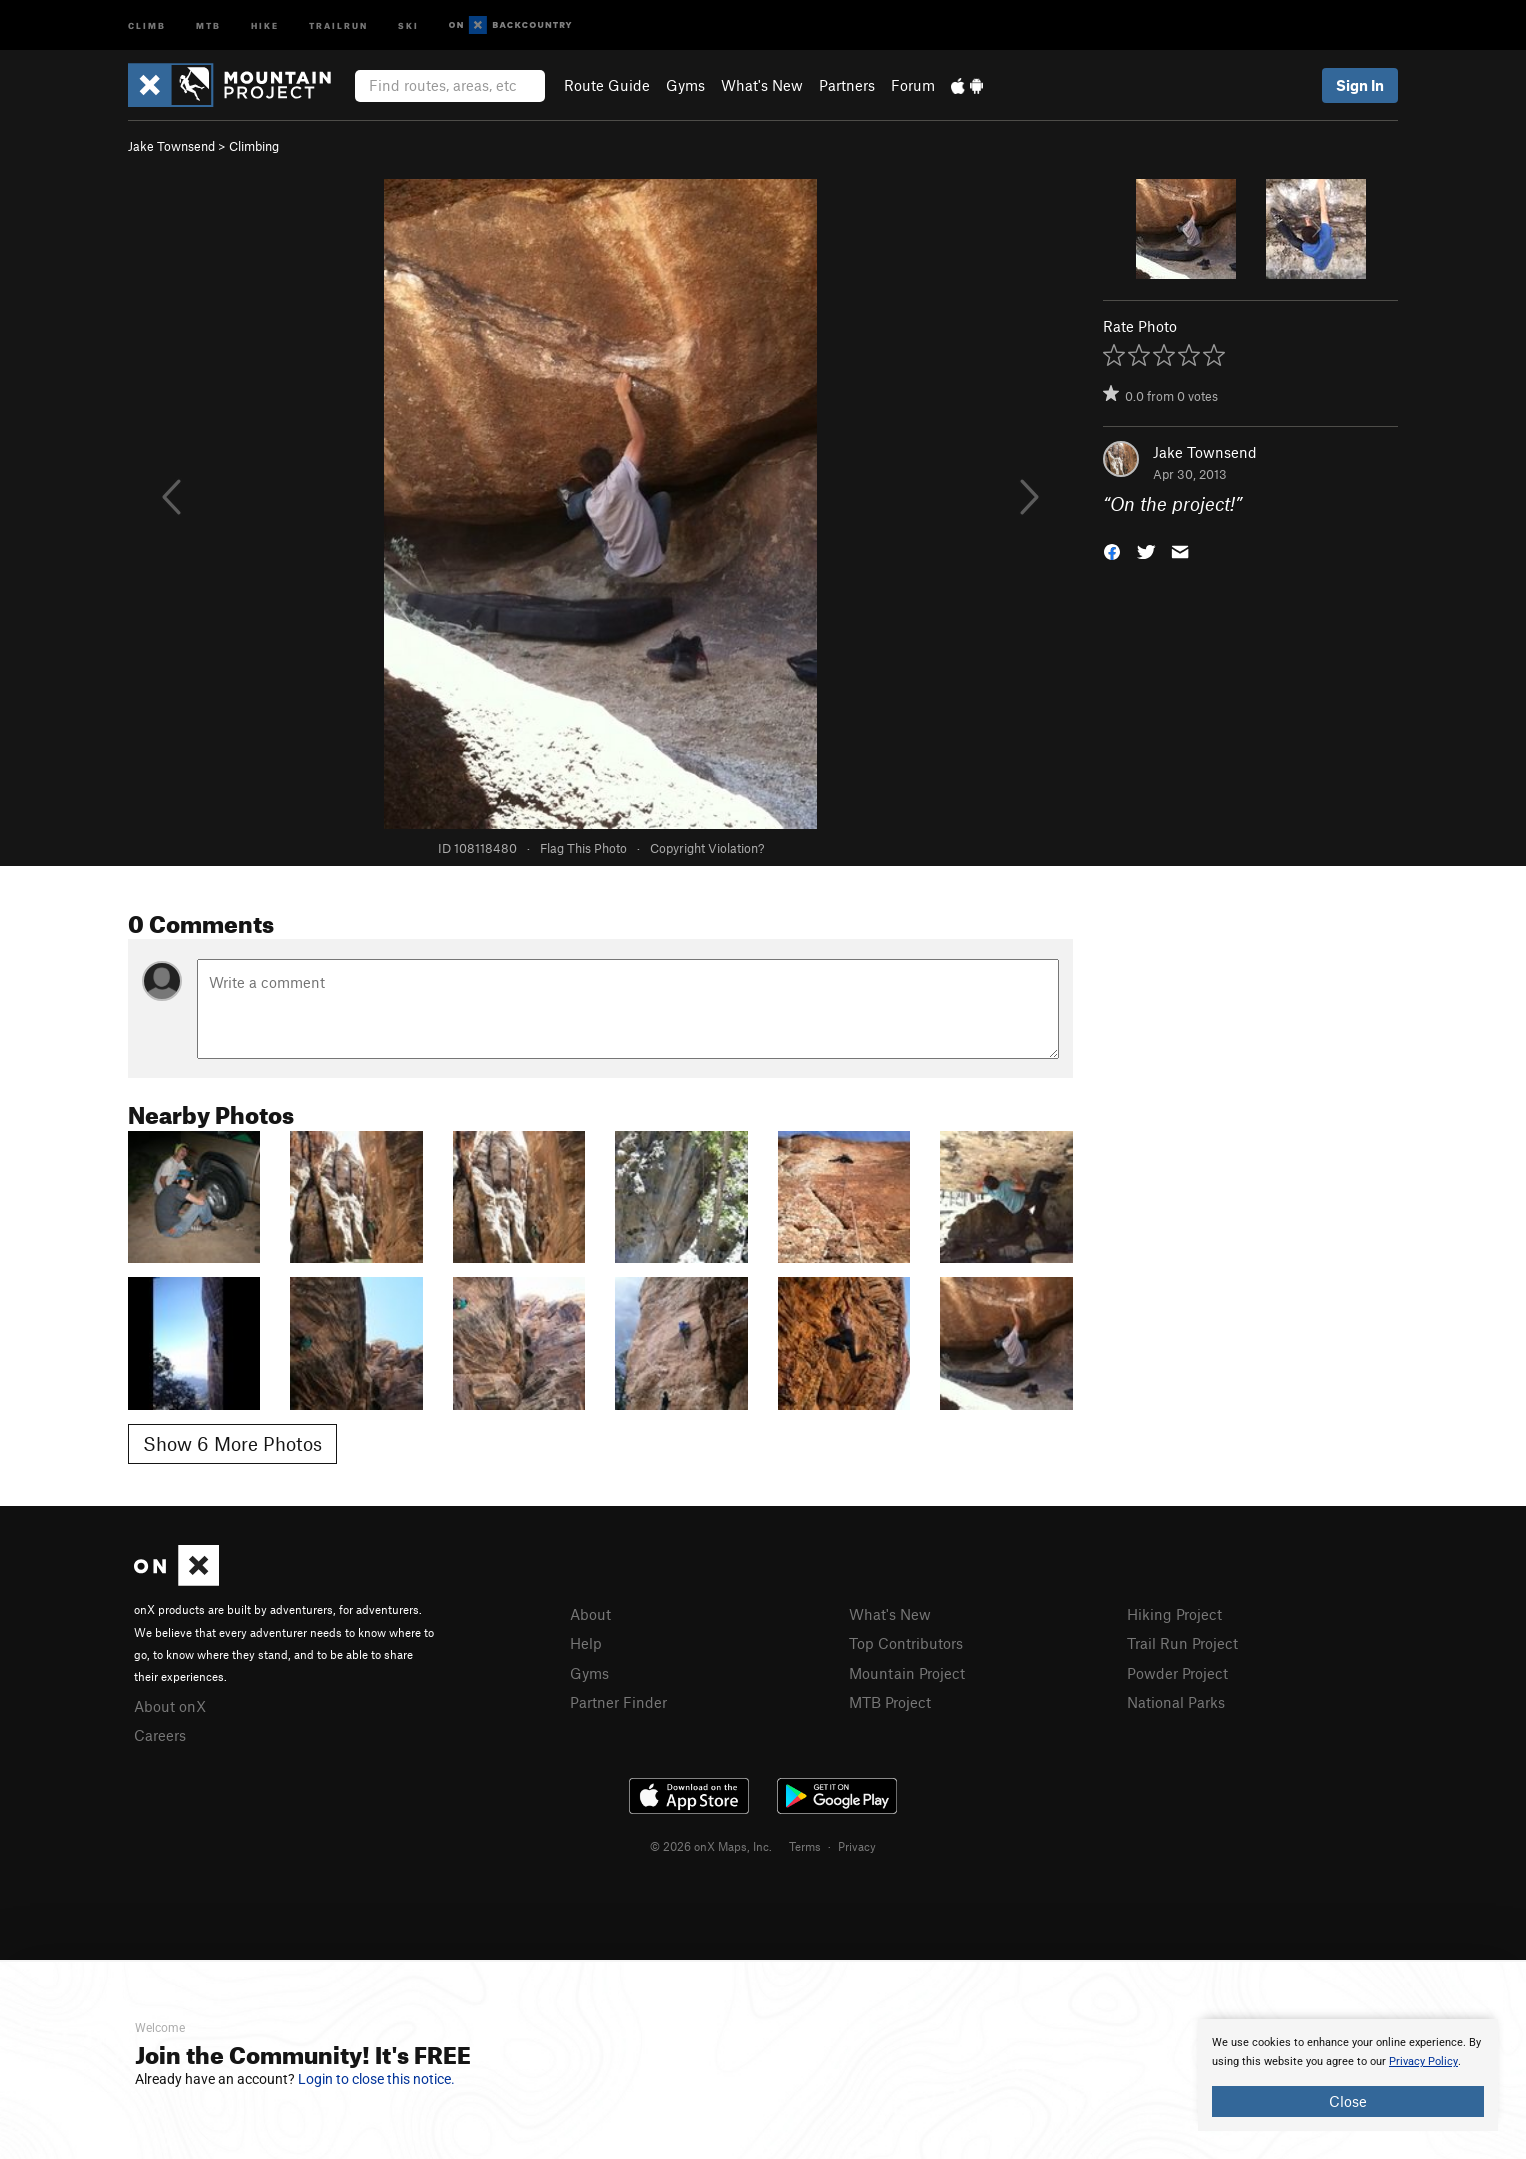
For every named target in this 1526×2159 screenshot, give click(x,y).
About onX (170, 1706)
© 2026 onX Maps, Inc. (711, 1846)
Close (1348, 2101)
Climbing (254, 146)
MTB (208, 24)
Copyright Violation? (707, 848)
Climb (147, 24)
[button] (1112, 550)
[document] (1348, 2075)
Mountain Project (907, 1673)
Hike (265, 24)
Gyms (685, 85)
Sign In (1360, 85)
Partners (847, 85)
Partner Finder (618, 1702)
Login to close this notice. (376, 2079)
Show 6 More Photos (232, 1443)
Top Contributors (906, 1643)
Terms (805, 1846)
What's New (762, 85)
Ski (408, 24)
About (590, 1614)
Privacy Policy (1423, 2061)
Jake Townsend (171, 146)
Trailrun (338, 24)
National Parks (1176, 1702)
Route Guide (607, 85)
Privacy (857, 1846)
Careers (160, 1735)
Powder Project (1177, 1673)
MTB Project (890, 1702)
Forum (913, 85)
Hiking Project (1174, 1614)
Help (586, 1643)
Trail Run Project (1182, 1643)
